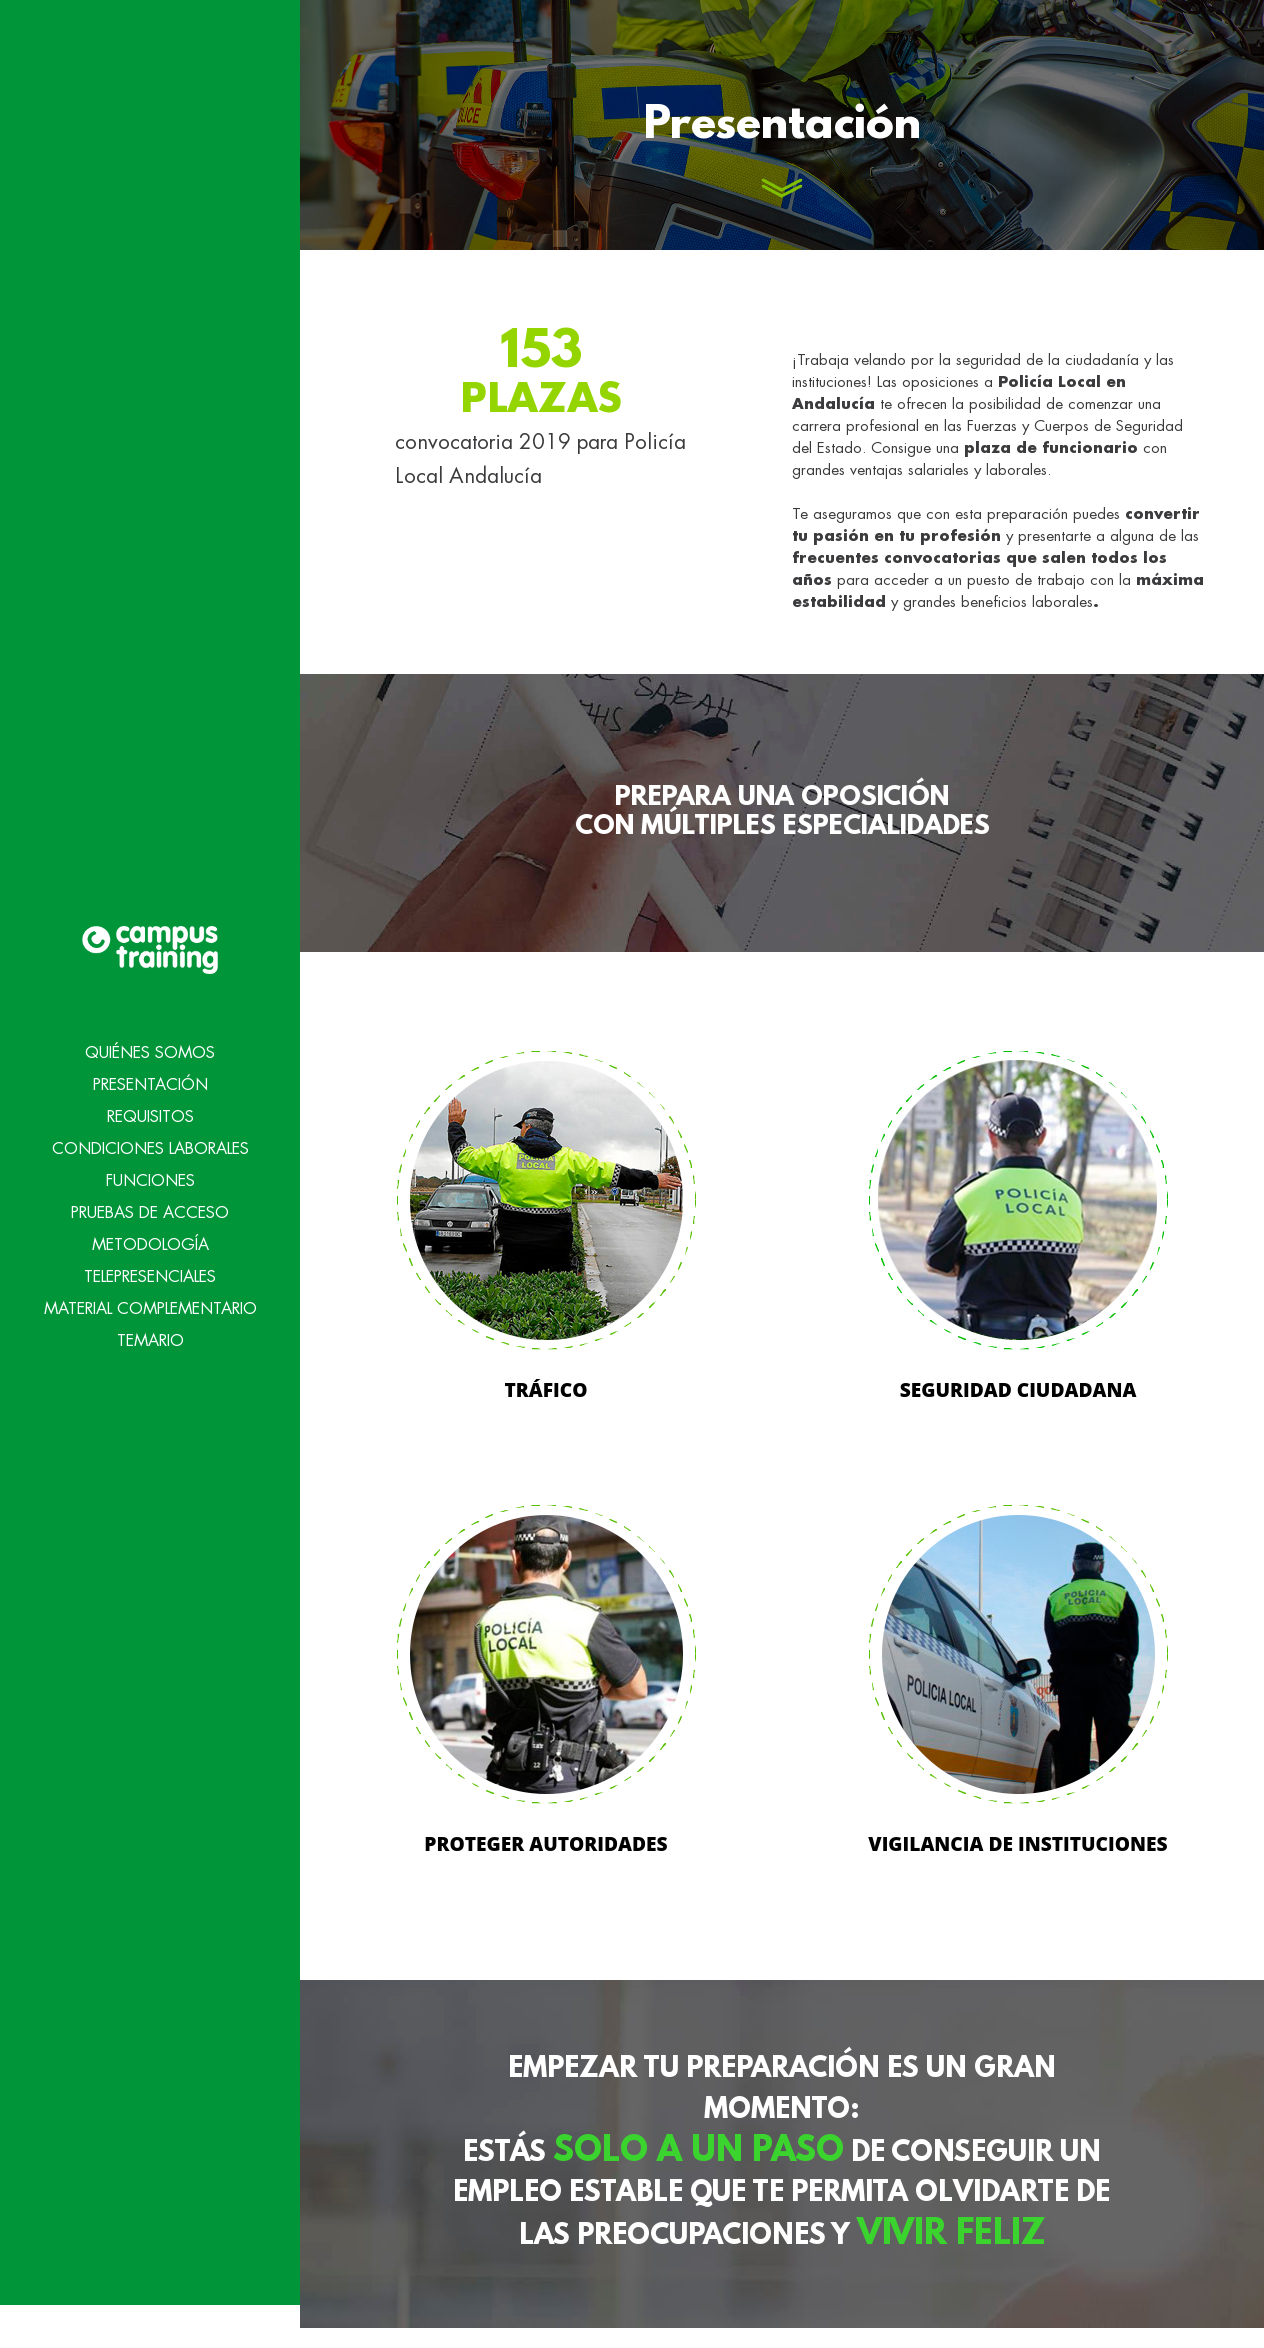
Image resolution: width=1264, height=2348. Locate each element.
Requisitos (150, 1077)
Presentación (150, 1045)
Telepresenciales (150, 1237)
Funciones (150, 1141)
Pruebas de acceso (150, 1173)
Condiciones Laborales (150, 1109)
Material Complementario (150, 1269)
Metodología (150, 1205)
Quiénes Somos (150, 1013)
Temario (150, 1301)
